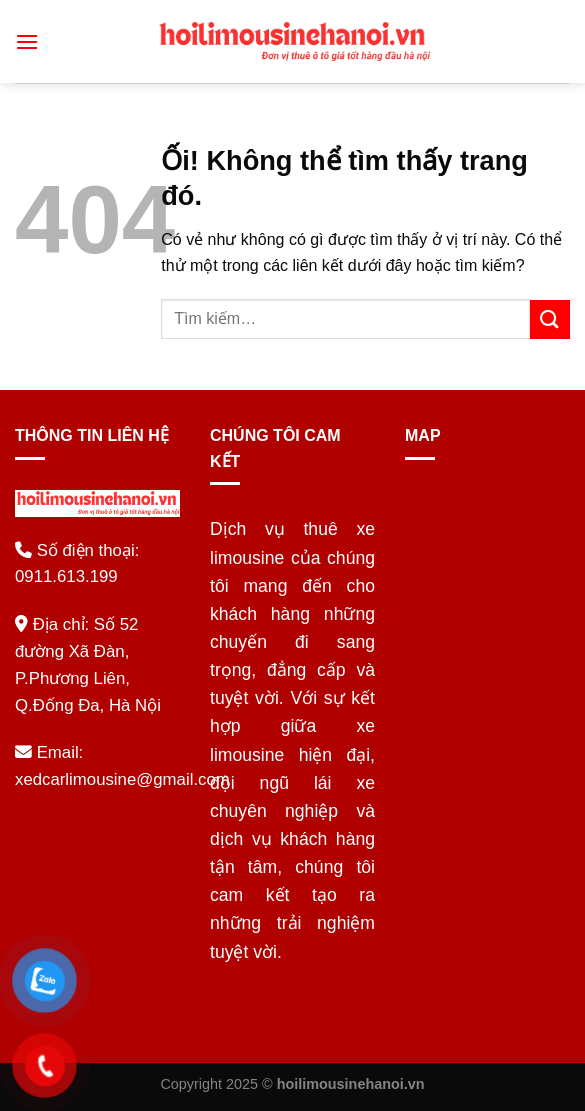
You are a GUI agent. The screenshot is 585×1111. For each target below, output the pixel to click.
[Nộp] (550, 319)
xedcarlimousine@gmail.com (122, 779)
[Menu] (27, 41)
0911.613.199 (66, 576)
